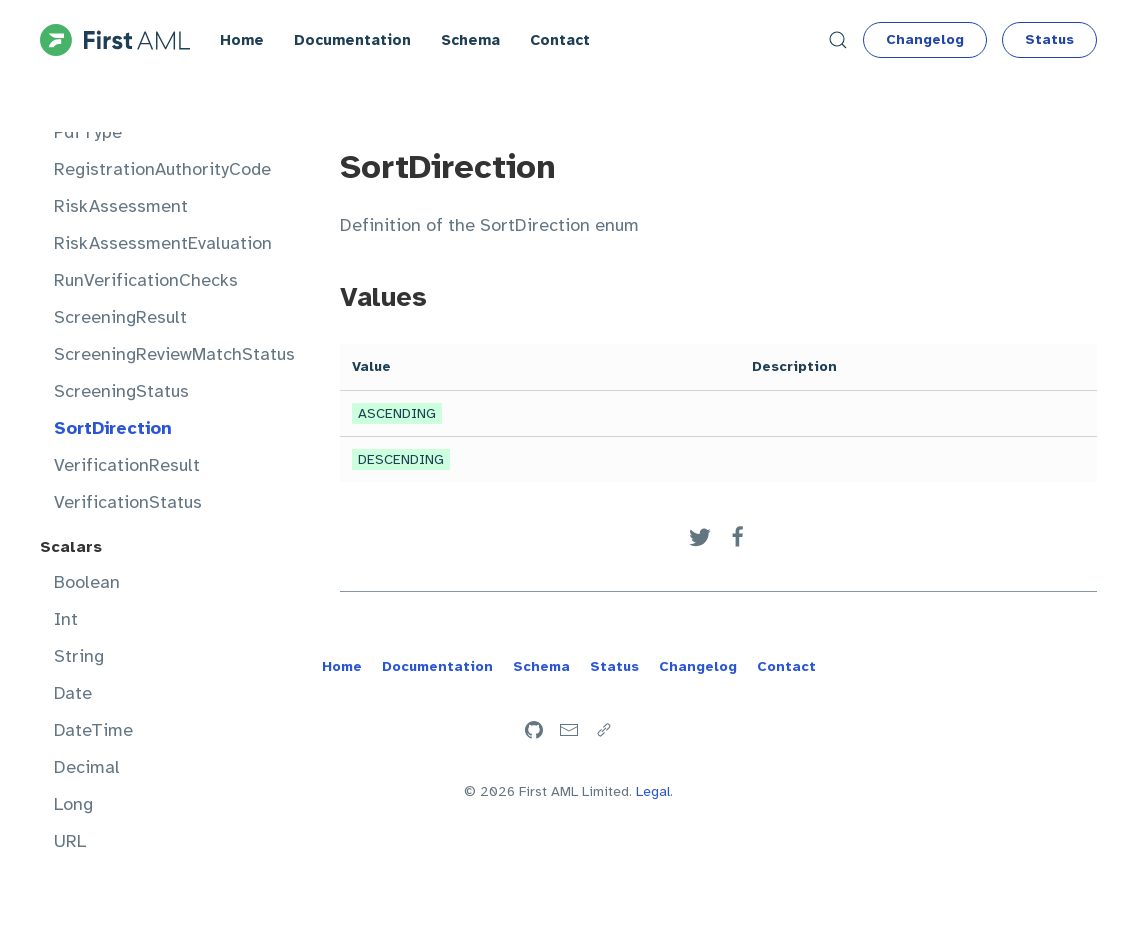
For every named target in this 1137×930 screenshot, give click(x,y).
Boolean (87, 582)
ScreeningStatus (121, 391)
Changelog (925, 39)
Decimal (87, 767)
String (79, 656)
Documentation (352, 40)
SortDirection (113, 428)
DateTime (93, 730)
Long (73, 804)
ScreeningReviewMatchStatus (157, 354)
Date (73, 693)
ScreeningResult (120, 317)
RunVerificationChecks (146, 280)
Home (242, 40)
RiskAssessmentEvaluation (157, 243)
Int (66, 619)
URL (70, 841)
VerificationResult (127, 465)
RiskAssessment (121, 206)
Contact (560, 40)
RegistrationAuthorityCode (157, 169)
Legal (653, 791)
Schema (470, 40)
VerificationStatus (128, 502)
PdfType (88, 132)
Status (1049, 39)
